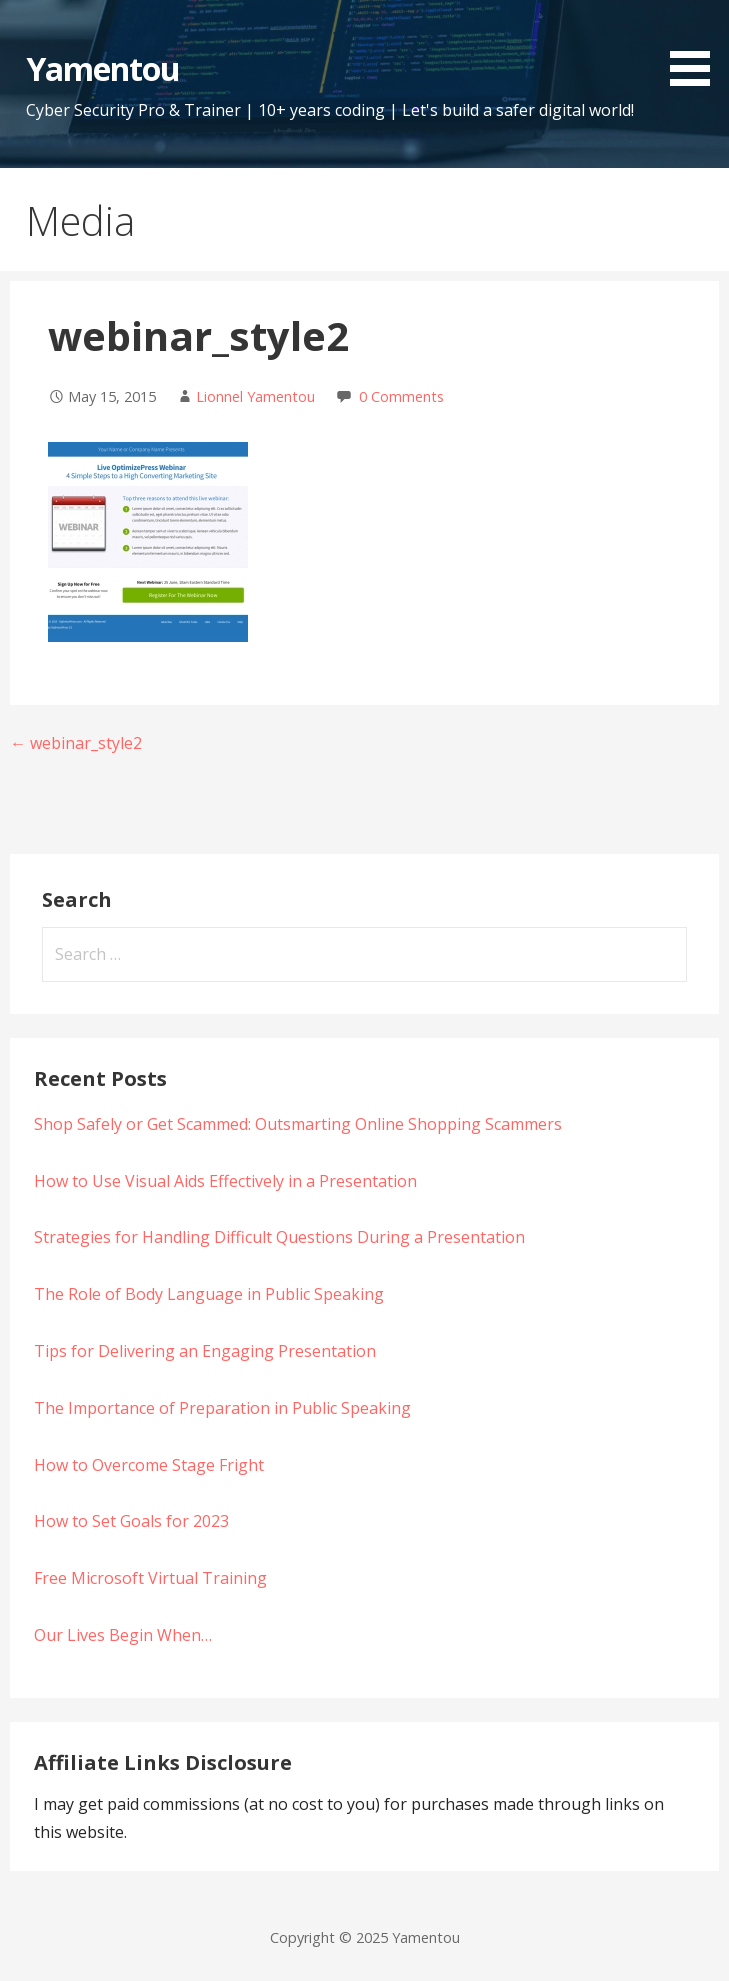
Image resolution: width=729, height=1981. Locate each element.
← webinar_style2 (76, 743)
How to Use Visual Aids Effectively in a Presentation (225, 1181)
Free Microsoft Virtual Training (150, 1578)
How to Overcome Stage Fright (149, 1465)
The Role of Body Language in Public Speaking (209, 1294)
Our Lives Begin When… (123, 1635)
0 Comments (401, 396)
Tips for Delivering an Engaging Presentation (205, 1351)
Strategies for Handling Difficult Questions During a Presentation (279, 1237)
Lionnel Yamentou (255, 396)
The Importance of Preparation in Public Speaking (222, 1408)
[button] (697, 46)
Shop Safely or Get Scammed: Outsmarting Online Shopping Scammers (298, 1124)
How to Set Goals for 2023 (131, 1521)
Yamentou (103, 68)
